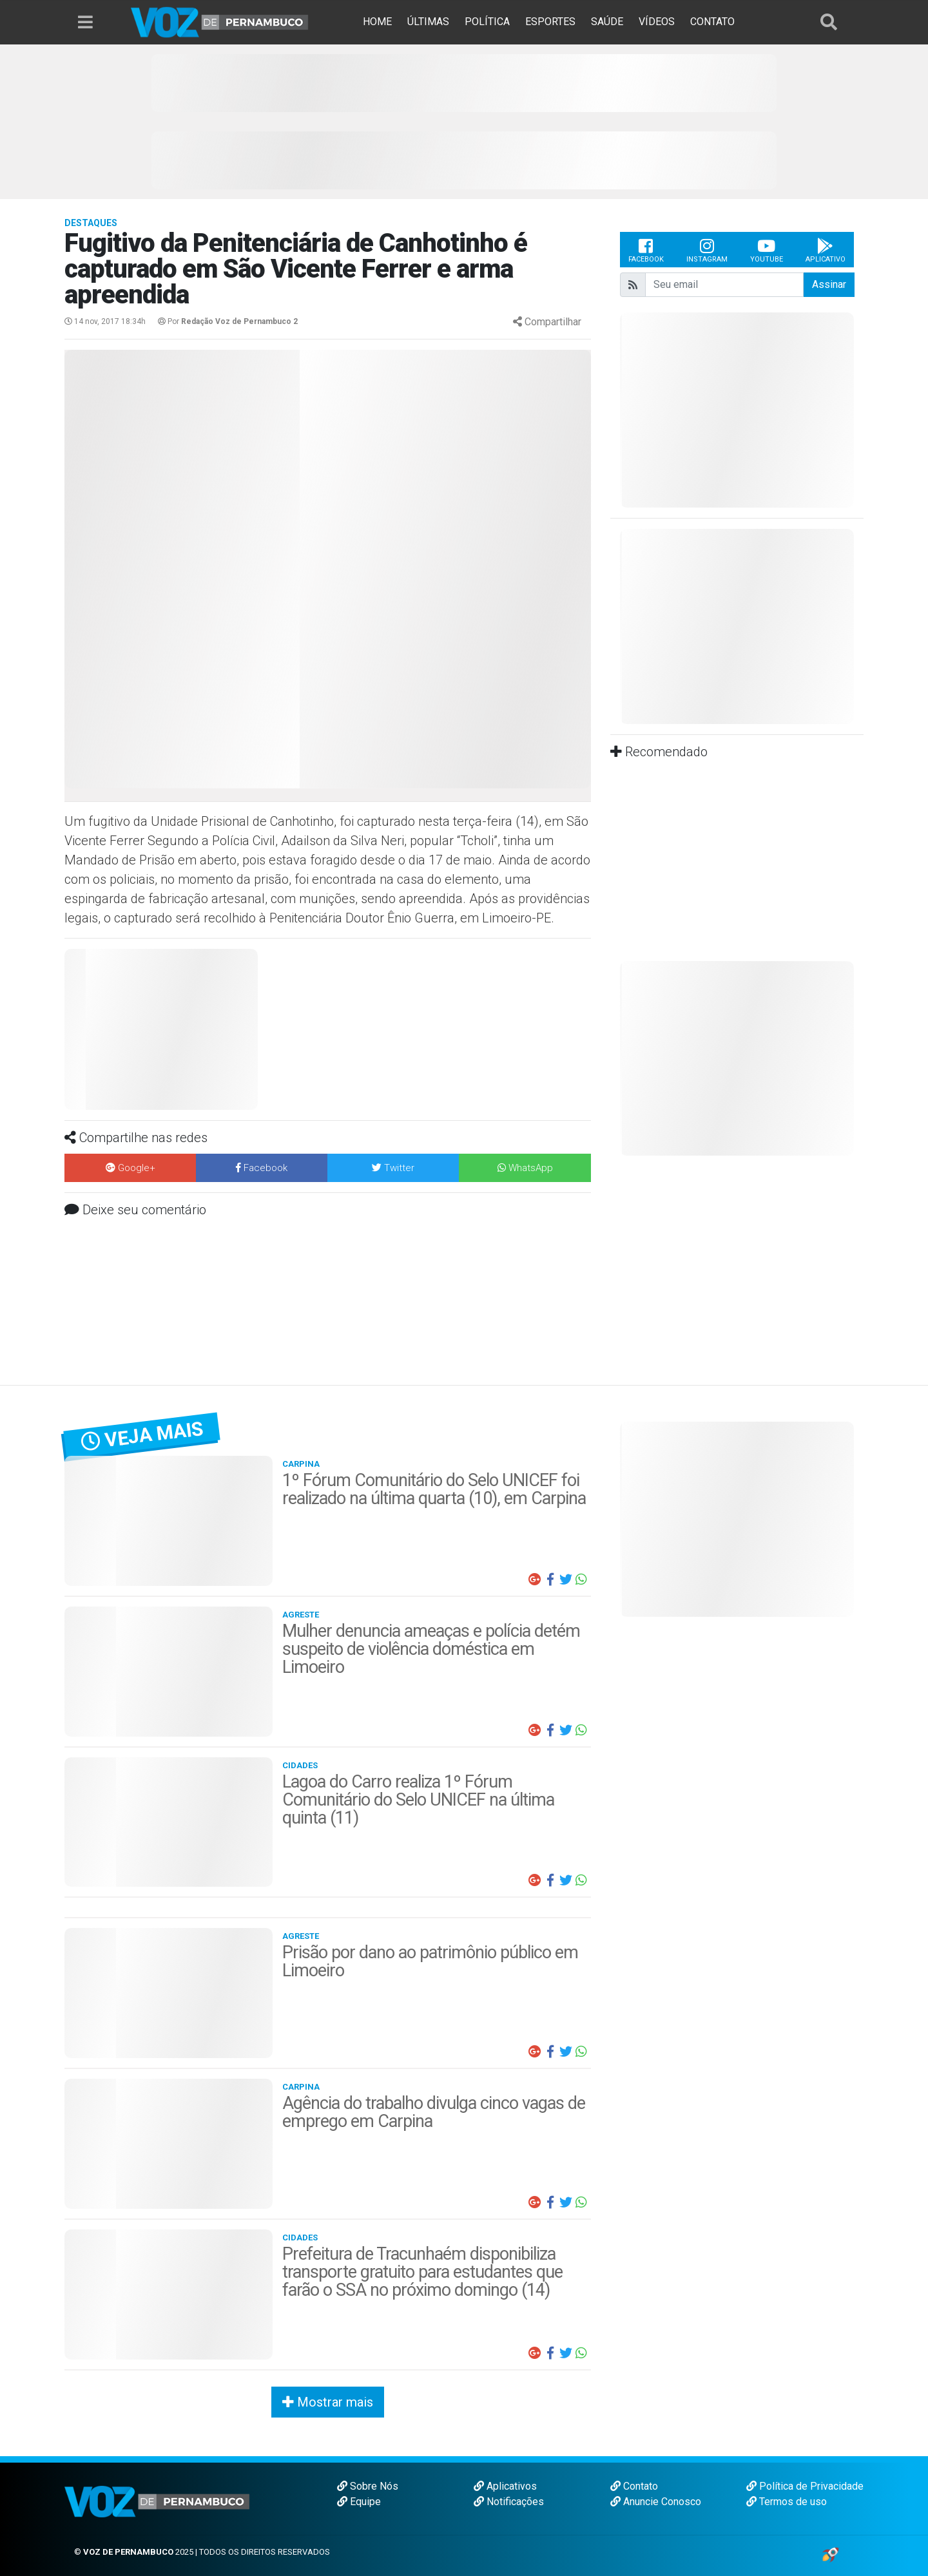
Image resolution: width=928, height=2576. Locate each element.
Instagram (707, 249)
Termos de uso (786, 2501)
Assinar (829, 284)
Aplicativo (826, 249)
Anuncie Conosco (655, 2501)
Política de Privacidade (805, 2486)
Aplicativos (505, 2486)
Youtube (766, 249)
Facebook (646, 249)
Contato (634, 2486)
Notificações (509, 2501)
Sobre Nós (367, 2486)
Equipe (359, 2501)
